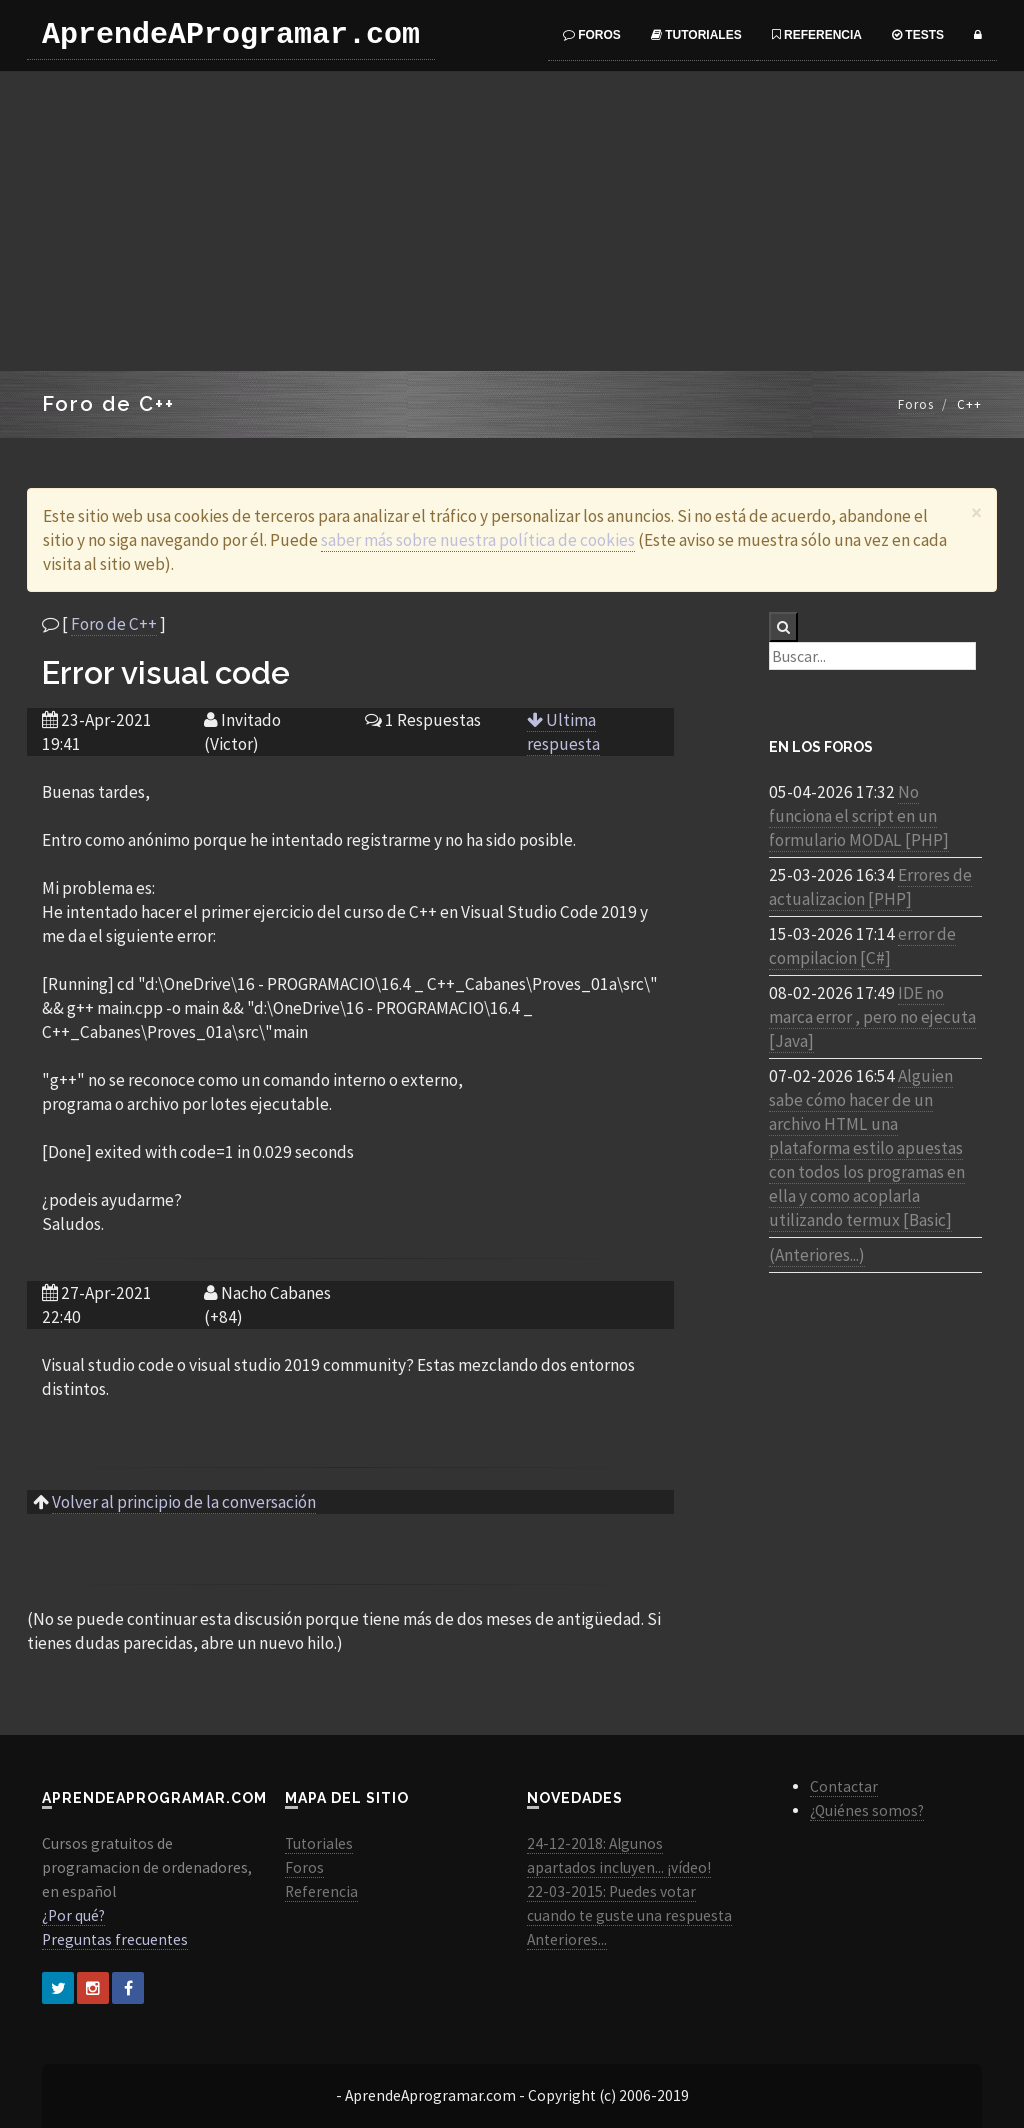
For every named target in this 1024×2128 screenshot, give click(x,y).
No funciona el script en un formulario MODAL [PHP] (859, 816)
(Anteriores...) (817, 1255)
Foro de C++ (114, 624)
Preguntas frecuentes (115, 1939)
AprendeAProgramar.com (231, 35)
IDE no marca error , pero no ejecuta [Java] (872, 1017)
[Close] (976, 512)
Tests (918, 35)
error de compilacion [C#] (862, 946)
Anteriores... (567, 1939)
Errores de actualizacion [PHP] (870, 887)
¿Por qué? (73, 1915)
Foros (592, 35)
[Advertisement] (512, 221)
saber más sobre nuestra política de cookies (478, 540)
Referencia (817, 35)
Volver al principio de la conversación (184, 1502)
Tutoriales (696, 35)
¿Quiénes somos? (867, 1810)
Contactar (844, 1786)
